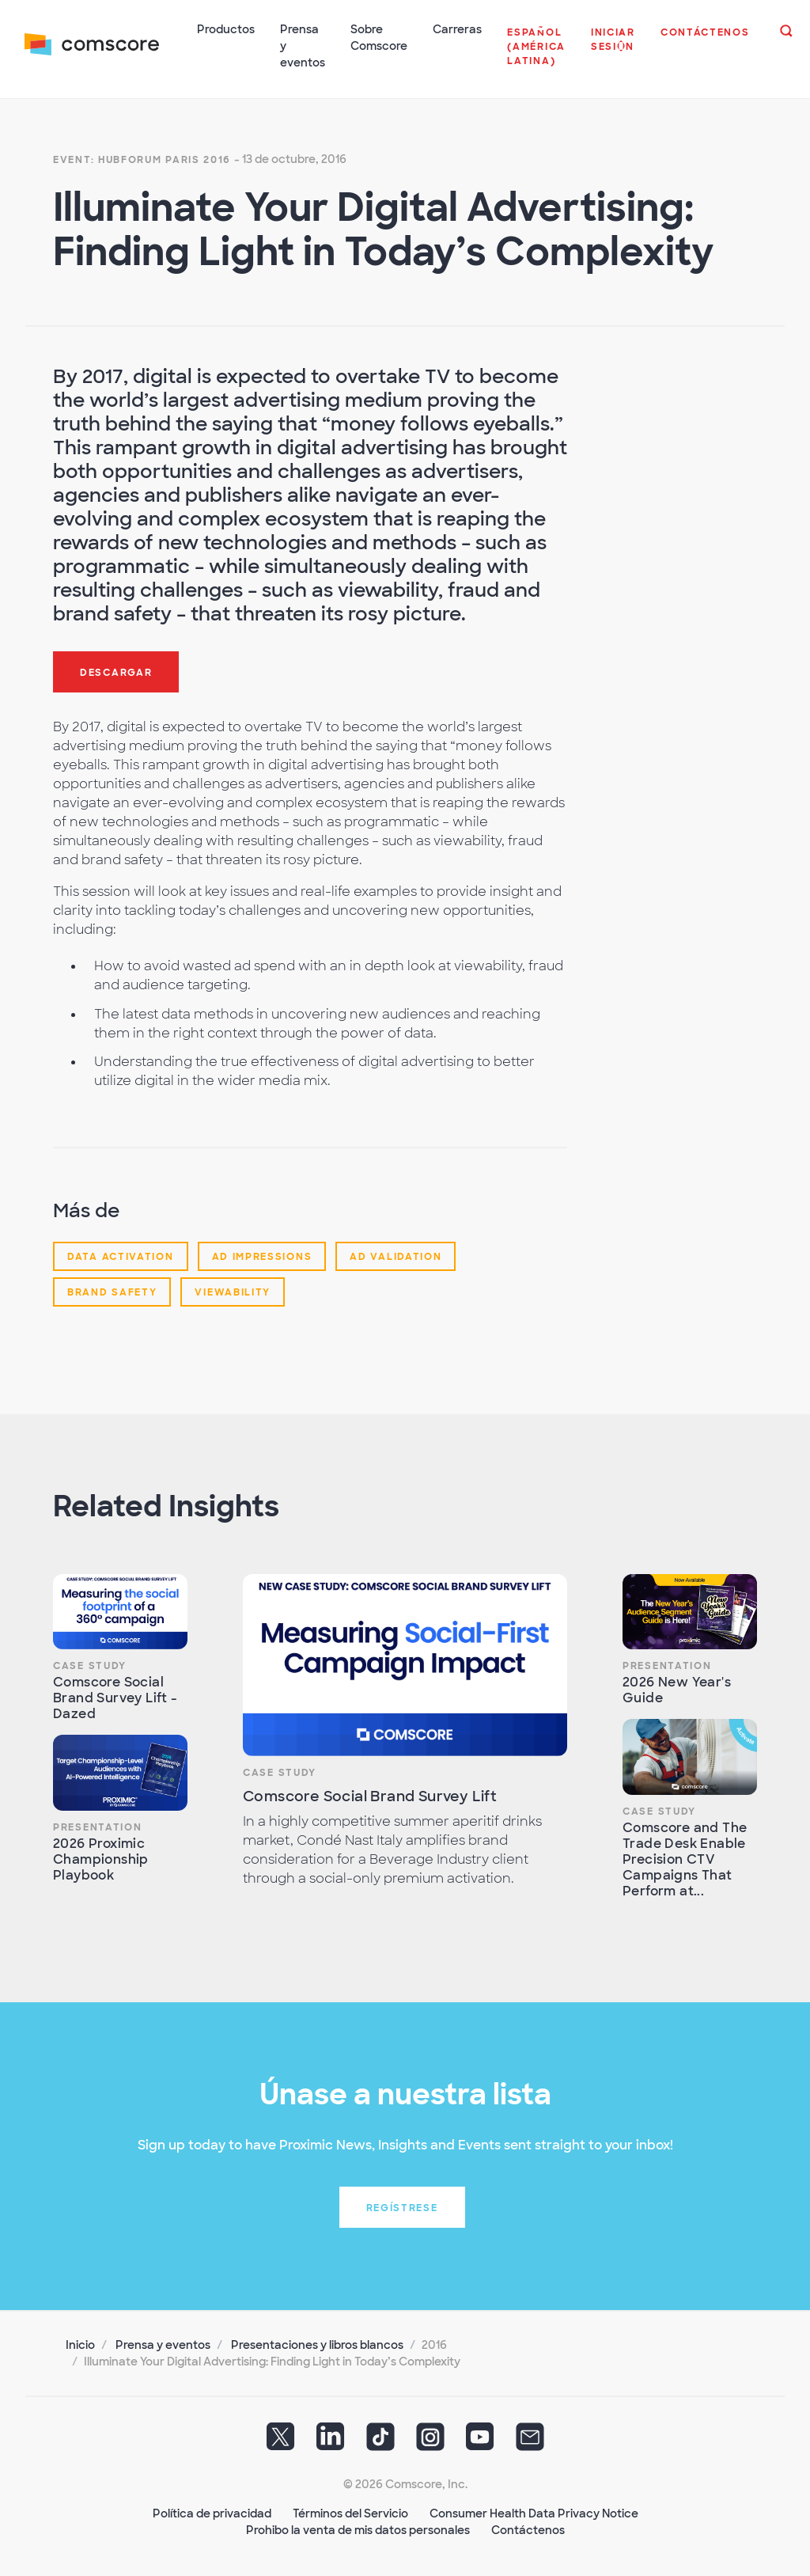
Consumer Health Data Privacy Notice (534, 2513)
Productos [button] (226, 29)
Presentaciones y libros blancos (317, 2344)
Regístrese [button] (402, 2207)
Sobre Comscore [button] (379, 37)
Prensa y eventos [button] (303, 46)
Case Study (90, 1664)
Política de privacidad (212, 2513)
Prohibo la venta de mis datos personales (358, 2529)
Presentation (97, 1825)
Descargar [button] (116, 671)
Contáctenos (528, 2529)
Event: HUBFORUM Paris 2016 (142, 158)
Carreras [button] (458, 29)
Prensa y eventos (162, 2344)
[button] (537, 54)
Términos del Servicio (350, 2513)
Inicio (80, 2344)
